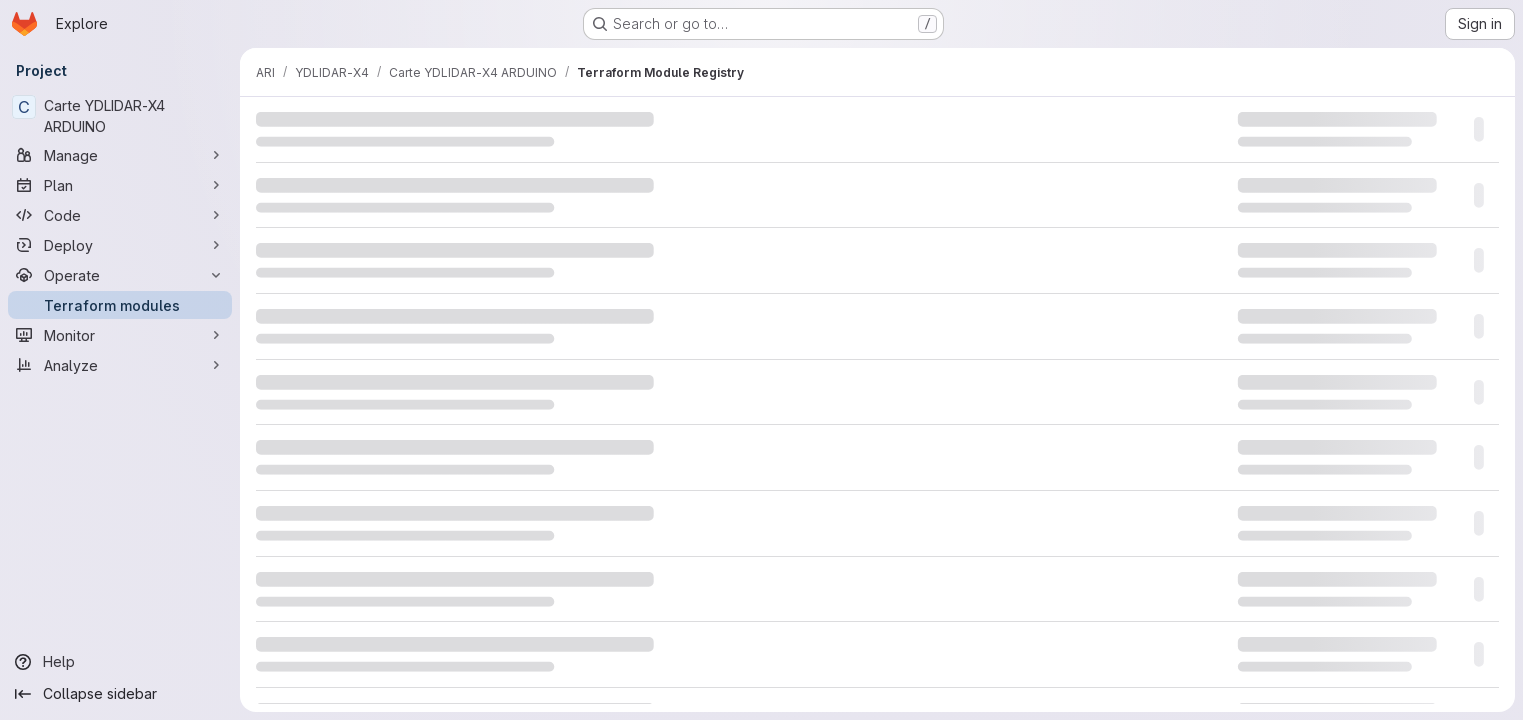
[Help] (120, 662)
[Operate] (120, 275)
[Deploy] (120, 245)
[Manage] (120, 155)
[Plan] (120, 185)
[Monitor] (120, 335)
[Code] (120, 215)
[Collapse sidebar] (120, 694)
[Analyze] (120, 365)
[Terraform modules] (120, 305)
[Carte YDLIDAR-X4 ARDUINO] (120, 116)
